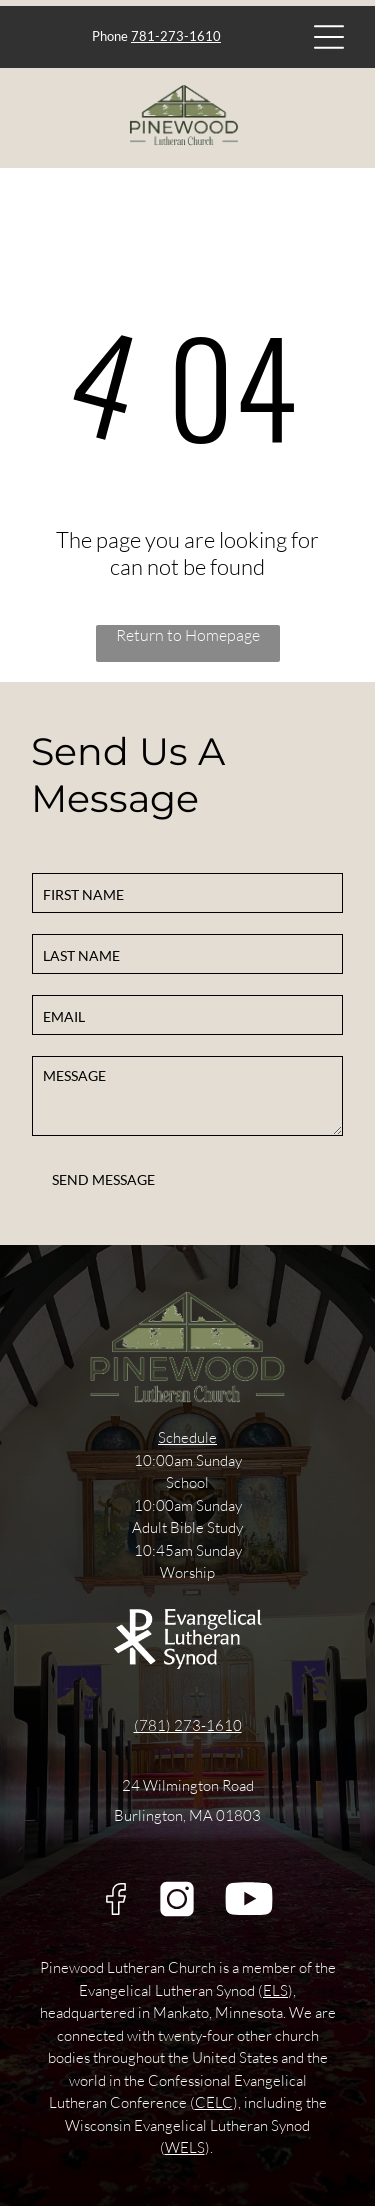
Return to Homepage (188, 635)
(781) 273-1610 (188, 1725)
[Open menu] (329, 37)
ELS (275, 1990)
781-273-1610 (176, 36)
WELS (185, 2147)
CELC (214, 2102)
